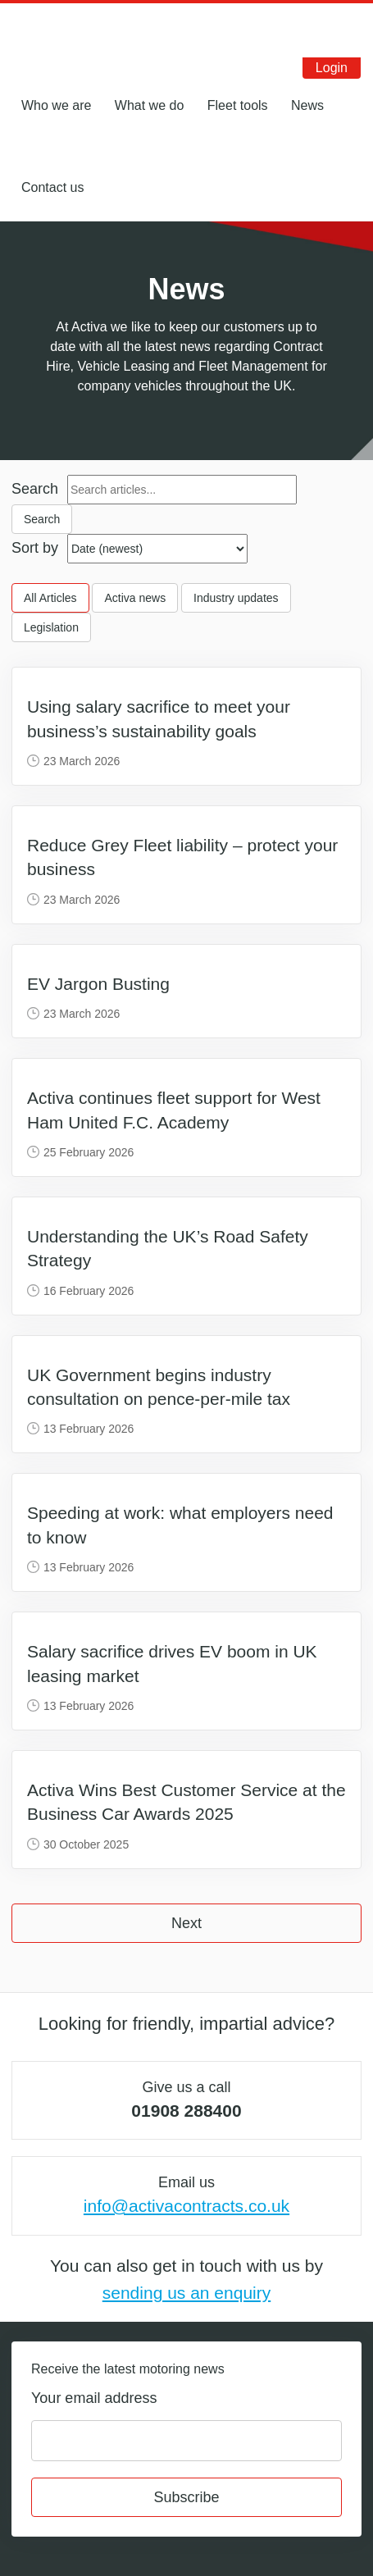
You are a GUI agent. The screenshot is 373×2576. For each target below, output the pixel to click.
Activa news (135, 597)
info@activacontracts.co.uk (186, 2205)
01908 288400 (186, 2110)
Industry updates (236, 597)
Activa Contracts (74, 30)
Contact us (52, 187)
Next (186, 1923)
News (307, 105)
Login (332, 68)
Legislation (51, 627)
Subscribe (186, 2497)
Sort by (34, 548)
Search (34, 489)
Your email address (94, 2398)
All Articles (50, 597)
